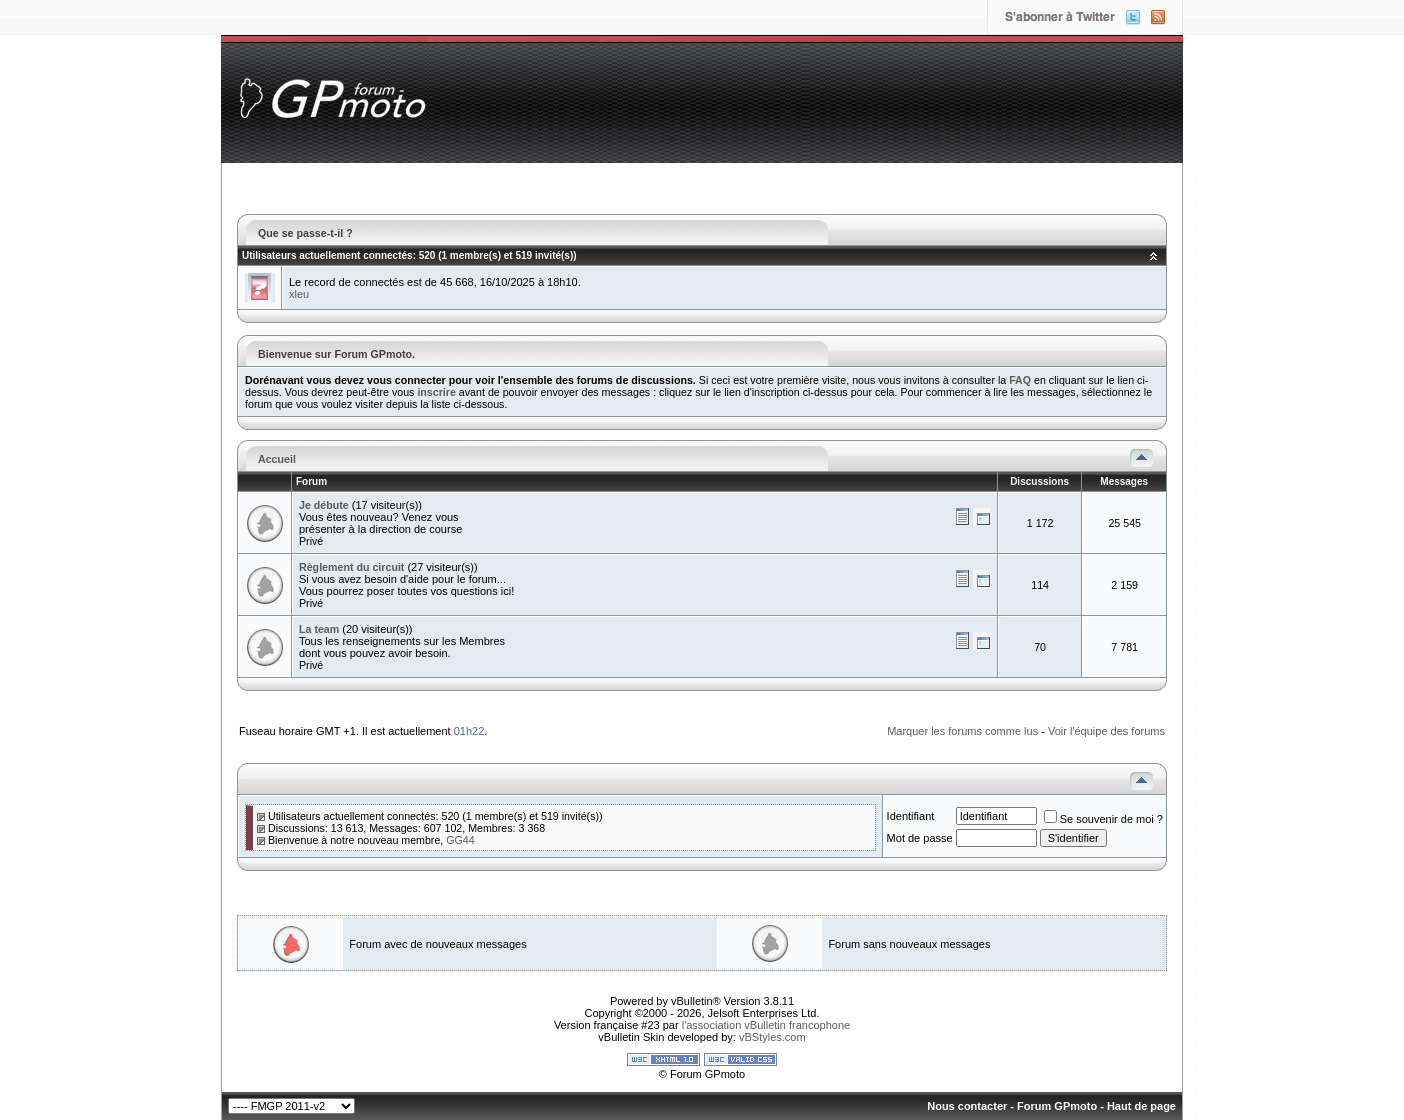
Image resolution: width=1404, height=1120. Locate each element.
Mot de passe (920, 838)
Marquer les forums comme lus (962, 731)
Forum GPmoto (1057, 1106)
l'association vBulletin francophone (766, 1025)
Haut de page (1141, 1106)
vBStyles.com (772, 1037)
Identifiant (911, 816)
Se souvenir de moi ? (1103, 819)
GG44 (460, 840)
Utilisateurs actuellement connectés (327, 255)
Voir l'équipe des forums (1106, 731)
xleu (299, 294)
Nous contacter (967, 1106)
